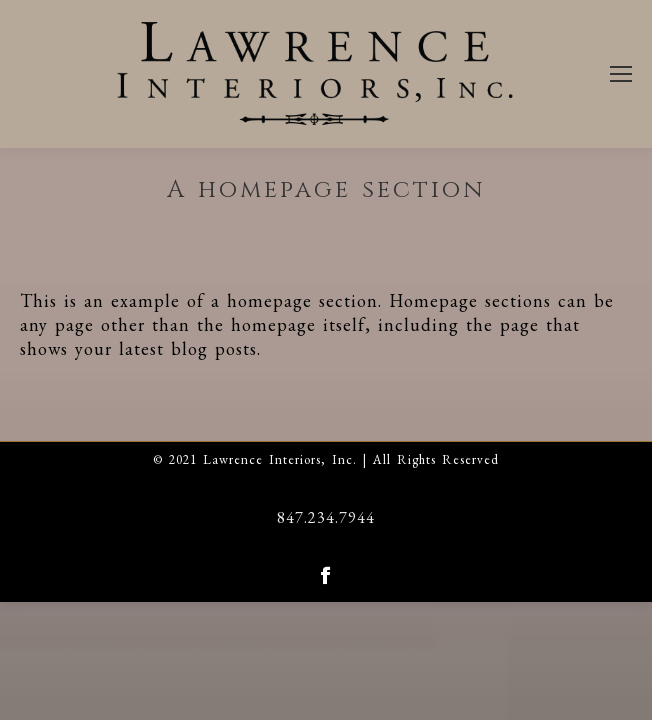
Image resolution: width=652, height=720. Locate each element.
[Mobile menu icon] (621, 74)
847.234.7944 (326, 517)
